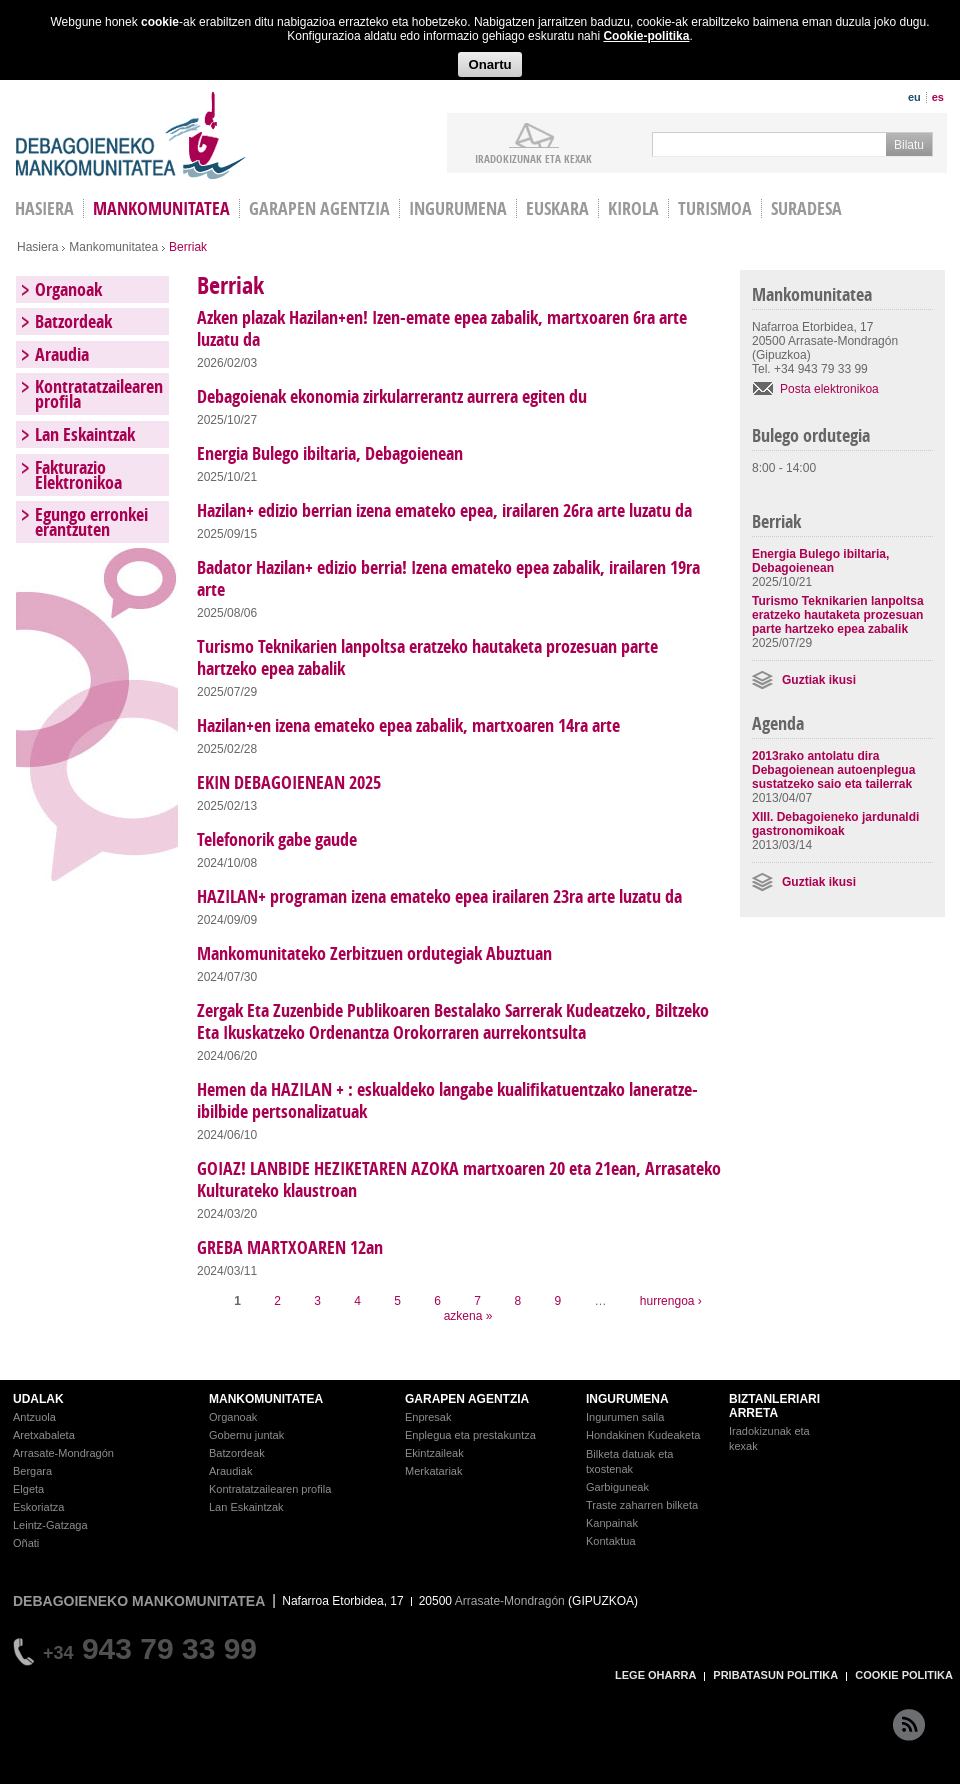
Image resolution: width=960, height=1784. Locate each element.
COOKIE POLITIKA (904, 1675)
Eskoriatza (38, 1507)
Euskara (557, 208)
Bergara (32, 1471)
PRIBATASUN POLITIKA (775, 1675)
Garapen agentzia (319, 208)
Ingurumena (458, 208)
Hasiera (37, 247)
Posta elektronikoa (829, 389)
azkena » (468, 1316)
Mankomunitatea (161, 208)
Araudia (62, 354)
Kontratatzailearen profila (99, 394)
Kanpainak (612, 1523)
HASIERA (44, 208)
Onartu (489, 64)
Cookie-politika (646, 36)
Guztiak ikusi (819, 680)
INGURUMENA (627, 1399)
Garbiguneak (617, 1487)
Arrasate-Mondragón (63, 1453)
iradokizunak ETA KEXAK (533, 158)
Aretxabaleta (44, 1435)
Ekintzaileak (434, 1453)
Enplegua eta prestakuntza (470, 1435)
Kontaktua (611, 1541)
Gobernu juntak (246, 1435)
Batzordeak (73, 321)
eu (914, 97)
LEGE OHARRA (655, 1675)
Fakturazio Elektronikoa (78, 475)
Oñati (26, 1543)
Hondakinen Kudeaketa (643, 1435)
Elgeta (28, 1489)
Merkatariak (433, 1471)
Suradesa (806, 208)
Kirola (633, 208)
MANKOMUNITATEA (266, 1399)
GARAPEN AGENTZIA (467, 1399)
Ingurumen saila (625, 1417)
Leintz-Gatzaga (50, 1525)
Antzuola (34, 1417)
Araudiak (230, 1471)
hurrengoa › (671, 1301)
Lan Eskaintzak (85, 434)
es (938, 97)
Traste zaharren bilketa (642, 1505)
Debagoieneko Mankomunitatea (131, 135)
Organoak (68, 289)
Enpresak (428, 1417)
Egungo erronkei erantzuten (91, 522)
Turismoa (715, 208)
